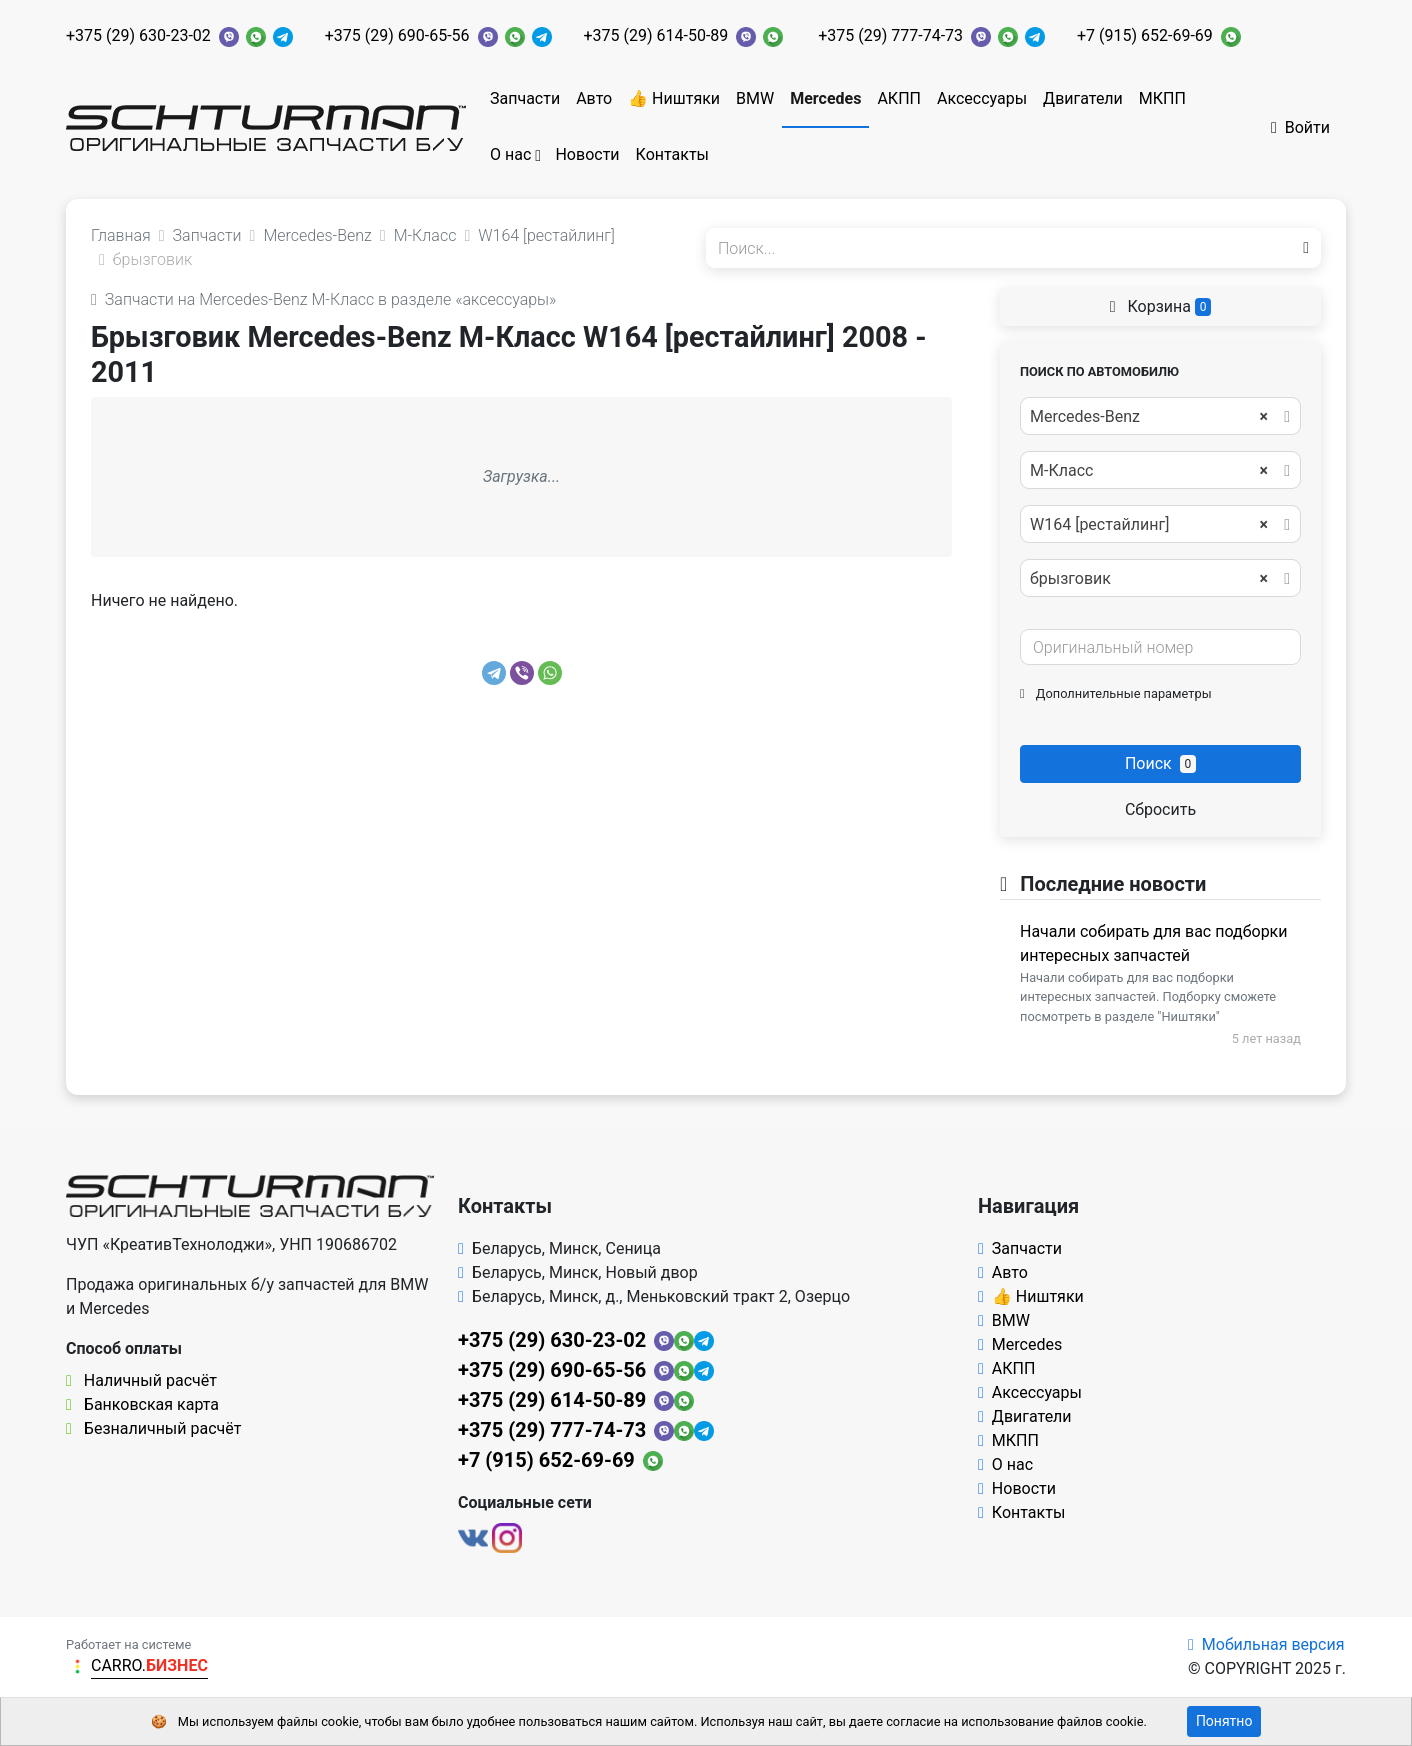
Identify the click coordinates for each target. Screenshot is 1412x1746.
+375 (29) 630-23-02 (138, 35)
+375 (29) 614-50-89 (656, 35)
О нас (510, 154)
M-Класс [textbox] (1149, 471)
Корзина (1161, 306)
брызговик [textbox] (1149, 579)
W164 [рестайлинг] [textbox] (1149, 525)
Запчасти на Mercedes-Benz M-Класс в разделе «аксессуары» (323, 299)
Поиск (1160, 763)
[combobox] (1160, 416)
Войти (1300, 127)
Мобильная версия (1266, 1644)
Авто (594, 98)
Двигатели (1083, 98)
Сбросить (1160, 809)
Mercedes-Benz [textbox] (1149, 417)
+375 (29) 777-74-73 (890, 35)
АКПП (899, 98)
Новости (587, 154)
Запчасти (525, 98)
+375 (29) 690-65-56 (397, 35)
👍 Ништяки (674, 98)
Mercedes (825, 98)
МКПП (1162, 98)
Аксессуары (982, 98)
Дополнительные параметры (1116, 693)
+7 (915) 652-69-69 (1145, 35)
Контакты (672, 154)
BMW (755, 98)
